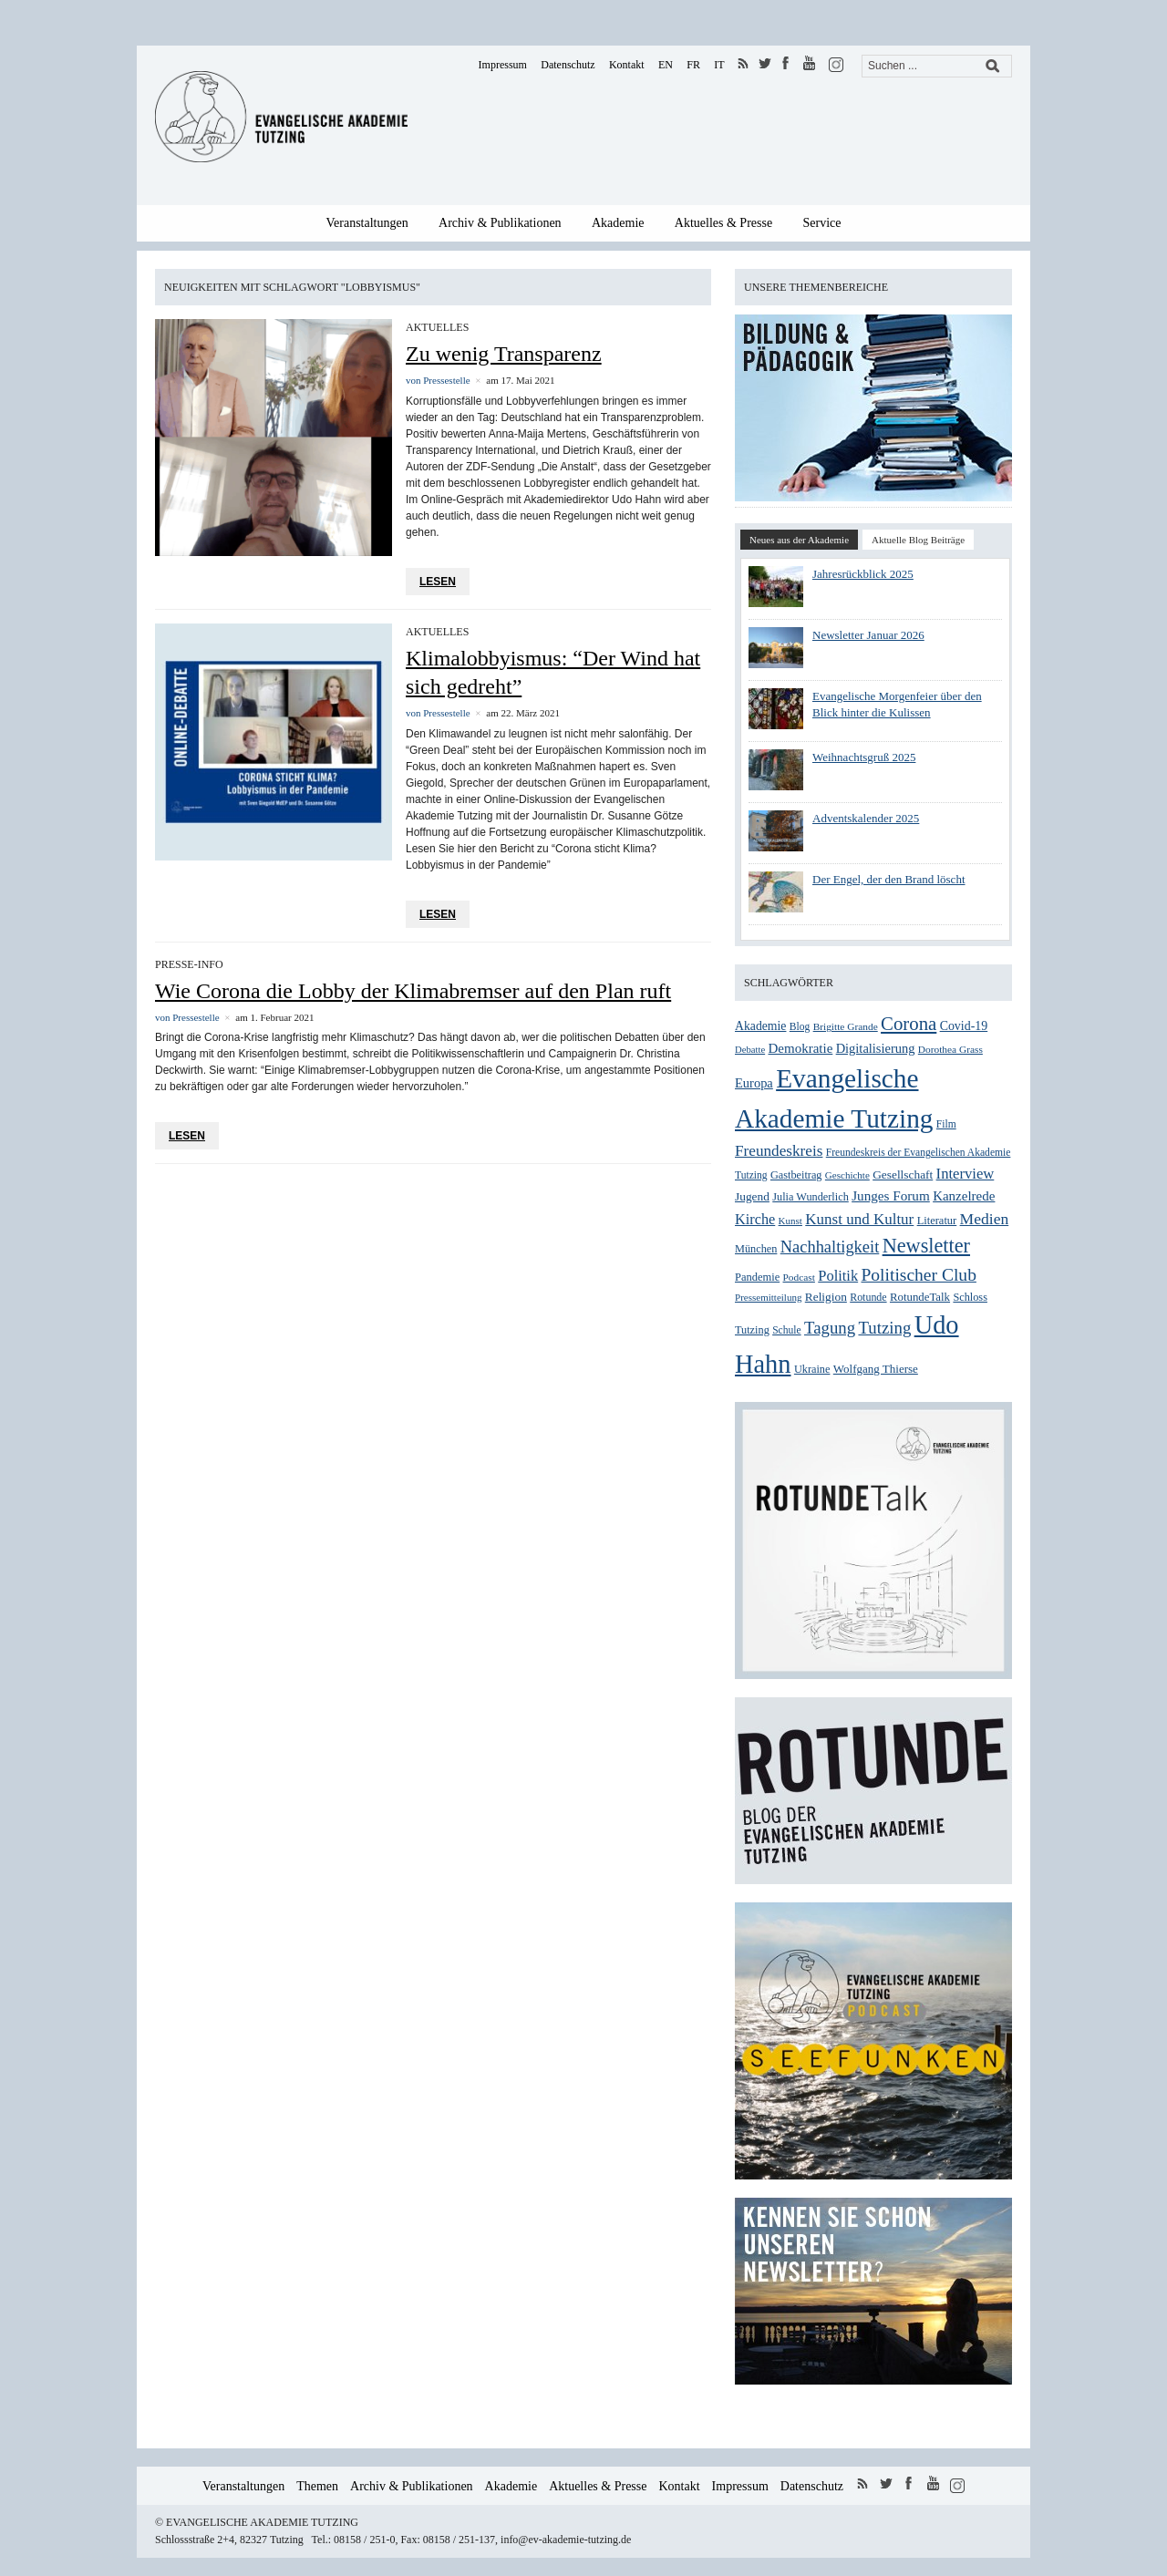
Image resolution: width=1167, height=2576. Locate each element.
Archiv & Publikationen (500, 223)
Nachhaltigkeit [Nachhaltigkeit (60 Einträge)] (830, 1247)
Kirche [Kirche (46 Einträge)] (755, 1219)
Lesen (437, 581)
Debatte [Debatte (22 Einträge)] (750, 1050)
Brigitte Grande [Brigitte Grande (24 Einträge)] (845, 1026)
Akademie (618, 223)
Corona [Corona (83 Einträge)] (908, 1024)
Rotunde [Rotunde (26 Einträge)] (868, 1297)
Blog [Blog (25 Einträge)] (800, 1027)
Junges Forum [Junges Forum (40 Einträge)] (891, 1195)
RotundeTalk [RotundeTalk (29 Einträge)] (920, 1297)
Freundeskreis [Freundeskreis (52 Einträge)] (778, 1150)
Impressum (503, 64)
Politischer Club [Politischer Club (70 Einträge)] (918, 1274)
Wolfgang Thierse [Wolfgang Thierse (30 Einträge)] (875, 1369)
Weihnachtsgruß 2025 (863, 757)
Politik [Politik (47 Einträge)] (838, 1275)
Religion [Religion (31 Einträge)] (826, 1296)
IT (719, 64)
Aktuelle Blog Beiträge (918, 539)
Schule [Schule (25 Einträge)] (786, 1330)
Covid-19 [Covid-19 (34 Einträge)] (964, 1026)
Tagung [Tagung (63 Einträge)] (829, 1327)
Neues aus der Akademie (799, 539)
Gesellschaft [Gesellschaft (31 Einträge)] (903, 1174)
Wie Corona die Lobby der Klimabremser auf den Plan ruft (413, 991)
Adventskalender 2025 (865, 818)
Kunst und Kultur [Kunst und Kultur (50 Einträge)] (859, 1219)
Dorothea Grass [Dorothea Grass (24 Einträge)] (950, 1049)
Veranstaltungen (367, 223)
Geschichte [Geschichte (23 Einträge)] (847, 1175)
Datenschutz (567, 64)
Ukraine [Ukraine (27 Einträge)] (812, 1369)
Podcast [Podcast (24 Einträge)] (799, 1277)
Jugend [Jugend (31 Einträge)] (752, 1196)
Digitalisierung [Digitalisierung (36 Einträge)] (875, 1048)
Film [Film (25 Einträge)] (946, 1124)
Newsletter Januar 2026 (868, 635)
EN (665, 64)
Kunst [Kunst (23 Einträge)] (790, 1220)
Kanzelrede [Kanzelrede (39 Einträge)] (964, 1196)
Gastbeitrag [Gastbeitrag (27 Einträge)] (796, 1175)
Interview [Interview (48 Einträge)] (965, 1173)
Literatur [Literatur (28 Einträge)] (937, 1220)
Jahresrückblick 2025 (863, 574)
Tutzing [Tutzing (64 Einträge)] (884, 1327)
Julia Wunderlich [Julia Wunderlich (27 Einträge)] (810, 1196)
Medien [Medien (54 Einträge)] (984, 1219)
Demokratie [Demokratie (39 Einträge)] (800, 1048)
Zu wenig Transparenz (504, 354)
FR (693, 64)
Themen (317, 2486)
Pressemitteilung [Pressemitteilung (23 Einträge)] (768, 1297)
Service (822, 223)
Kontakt (627, 64)
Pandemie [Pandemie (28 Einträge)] (757, 1277)
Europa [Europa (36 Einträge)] (754, 1083)
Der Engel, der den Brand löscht (889, 879)
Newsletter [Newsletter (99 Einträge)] (926, 1245)
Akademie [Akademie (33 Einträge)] (760, 1026)
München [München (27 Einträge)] (756, 1248)
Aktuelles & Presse (723, 223)
